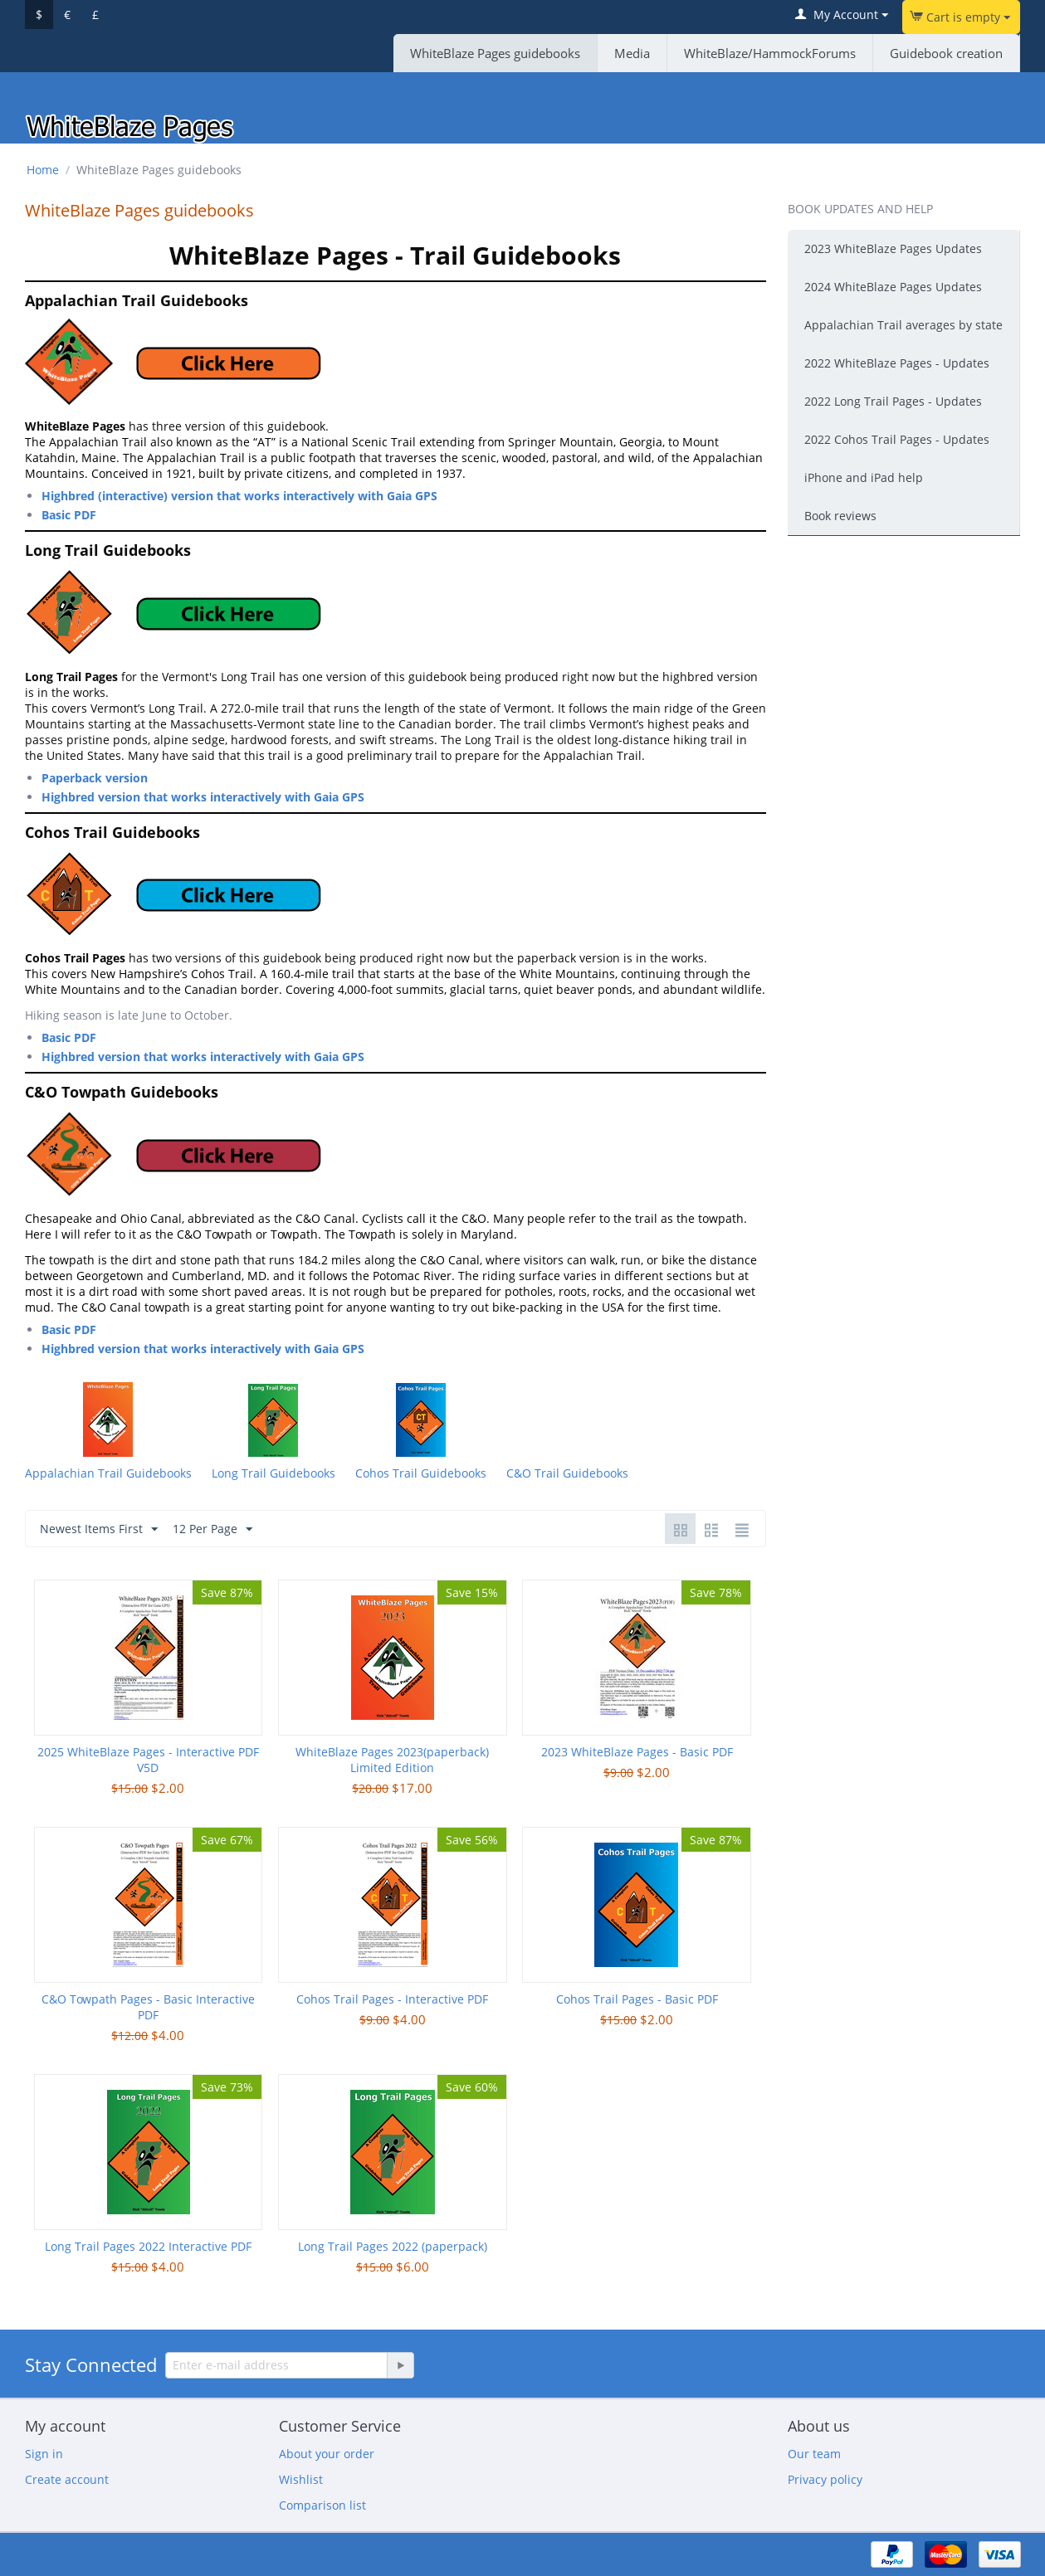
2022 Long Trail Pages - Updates (893, 401)
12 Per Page (212, 1529)
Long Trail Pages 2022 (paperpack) (392, 2246)
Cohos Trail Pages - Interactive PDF (392, 1999)
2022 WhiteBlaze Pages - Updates (896, 363)
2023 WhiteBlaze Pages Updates (893, 248)
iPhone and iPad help (863, 477)
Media (632, 53)
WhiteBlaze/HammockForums (770, 53)
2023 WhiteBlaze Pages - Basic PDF (637, 1752)
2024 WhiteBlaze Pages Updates (893, 287)
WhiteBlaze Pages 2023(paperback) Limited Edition (392, 1759)
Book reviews (840, 515)
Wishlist (301, 2479)
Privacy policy (825, 2479)
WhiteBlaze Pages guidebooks (495, 53)
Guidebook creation (946, 53)
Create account (67, 2479)
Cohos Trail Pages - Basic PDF (637, 1999)
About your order (326, 2454)
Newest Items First (99, 1529)
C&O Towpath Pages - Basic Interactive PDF (148, 2007)
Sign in (44, 2454)
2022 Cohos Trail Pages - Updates (896, 439)
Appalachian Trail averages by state (903, 325)
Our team (814, 2454)
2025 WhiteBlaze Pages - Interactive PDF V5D (148, 1759)
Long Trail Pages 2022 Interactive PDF (148, 2246)
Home (43, 170)
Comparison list (322, 2505)
